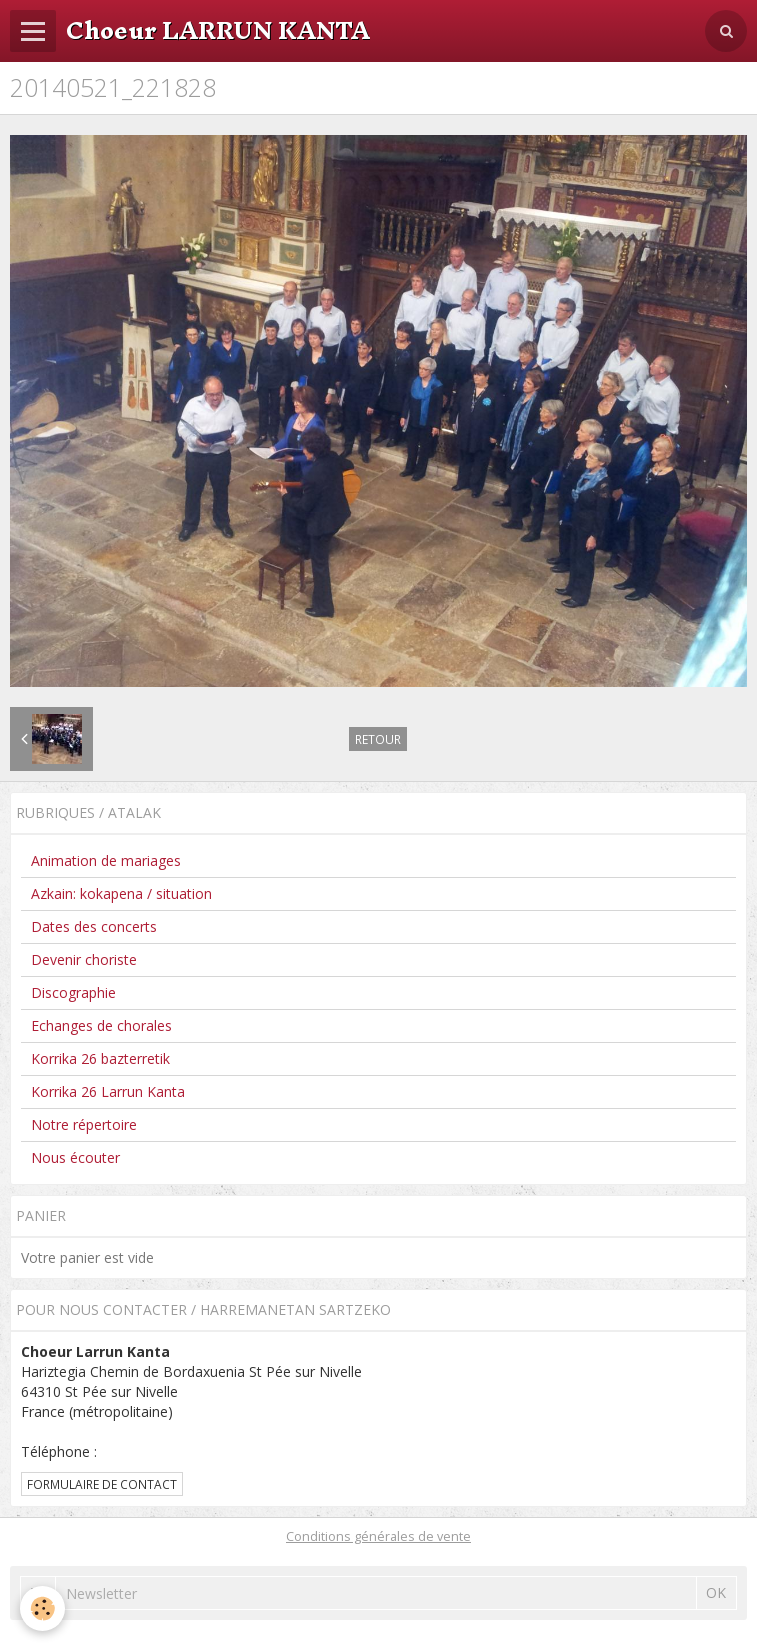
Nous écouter (75, 1157)
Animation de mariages (106, 860)
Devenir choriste (84, 959)
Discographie (73, 992)
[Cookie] (42, 1608)
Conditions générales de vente (378, 1536)
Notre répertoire (84, 1124)
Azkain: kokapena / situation (121, 893)
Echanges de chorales (101, 1025)
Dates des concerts (94, 926)
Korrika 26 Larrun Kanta (108, 1091)
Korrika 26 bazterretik (100, 1058)
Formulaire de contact (102, 1484)
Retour (378, 739)
